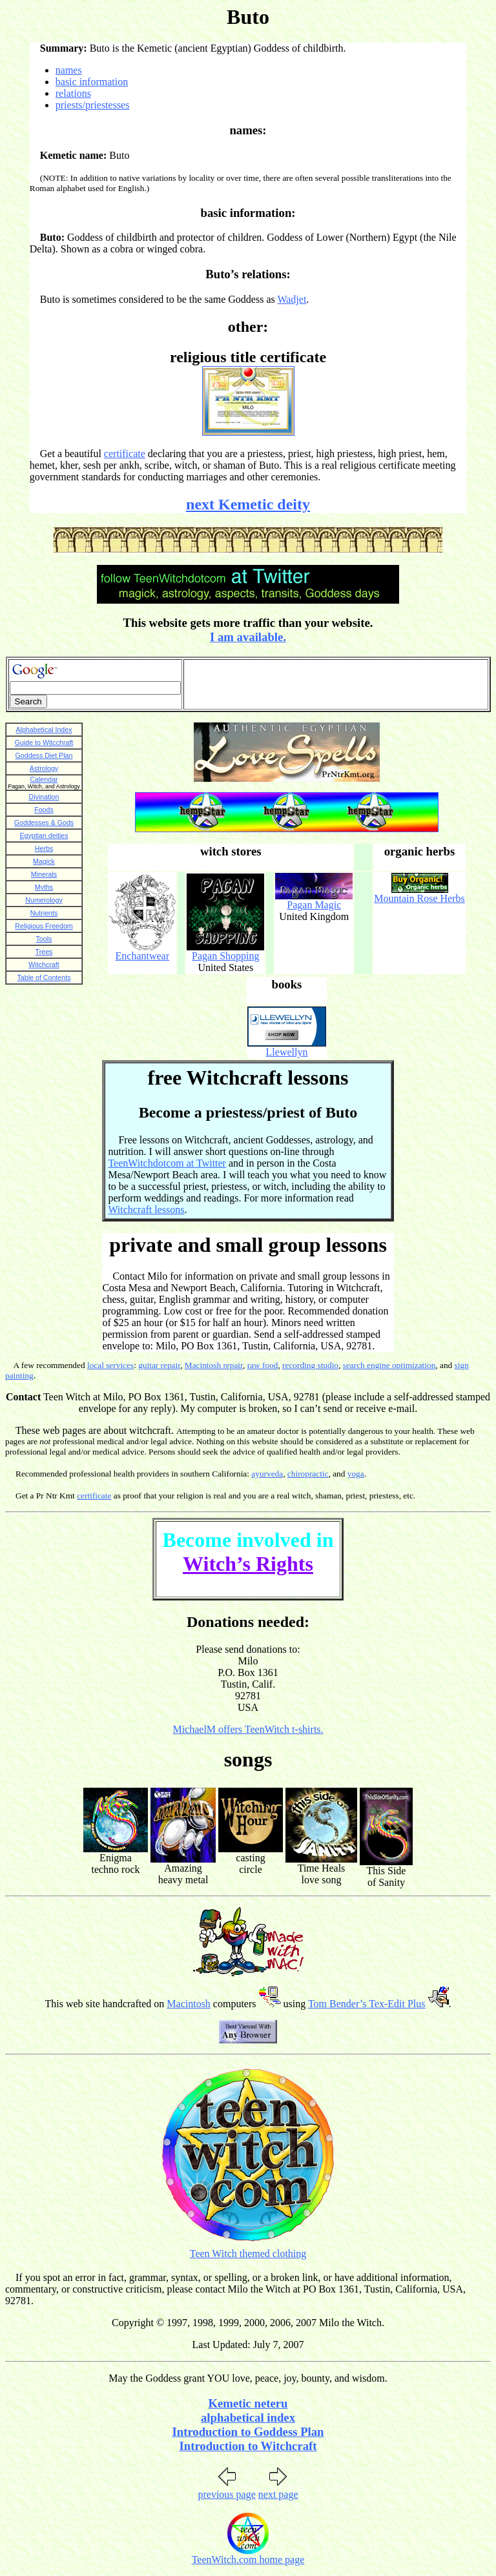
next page (278, 2494)
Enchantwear (143, 955)
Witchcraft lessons (146, 1209)
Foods (44, 809)
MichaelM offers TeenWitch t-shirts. (247, 1729)
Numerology (43, 900)
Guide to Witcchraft (44, 742)
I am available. (248, 637)
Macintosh (189, 2003)
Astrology (44, 768)
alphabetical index (248, 2417)
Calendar (43, 779)
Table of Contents (44, 977)
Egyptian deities (43, 835)
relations (73, 93)
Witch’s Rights (248, 1563)
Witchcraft (43, 964)
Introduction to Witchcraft (247, 2446)
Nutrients (44, 913)
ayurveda (267, 1473)
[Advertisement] (336, 684)
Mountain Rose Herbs (419, 898)
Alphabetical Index (44, 729)
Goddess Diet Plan (44, 755)
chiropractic (308, 1473)
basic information (92, 81)
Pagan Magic (314, 904)
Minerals (44, 874)
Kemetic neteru (247, 2403)
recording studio (310, 1365)
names (69, 70)
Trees (44, 952)
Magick (44, 861)
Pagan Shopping (225, 955)
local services (110, 1365)
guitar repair (159, 1365)
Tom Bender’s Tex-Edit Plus (367, 2003)
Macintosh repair (214, 1365)
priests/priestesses (93, 104)
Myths (44, 887)
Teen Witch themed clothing (248, 2253)
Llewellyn (287, 1052)
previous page (226, 2494)
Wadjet (291, 299)
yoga (355, 1473)
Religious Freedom (43, 926)
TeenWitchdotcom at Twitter (167, 1163)
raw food (262, 1365)
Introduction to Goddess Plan (248, 2431)
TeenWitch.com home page (248, 2559)
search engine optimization (389, 1365)
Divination (44, 797)
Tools (44, 939)
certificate (124, 453)
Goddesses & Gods (44, 822)
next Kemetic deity (248, 504)
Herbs (44, 848)
